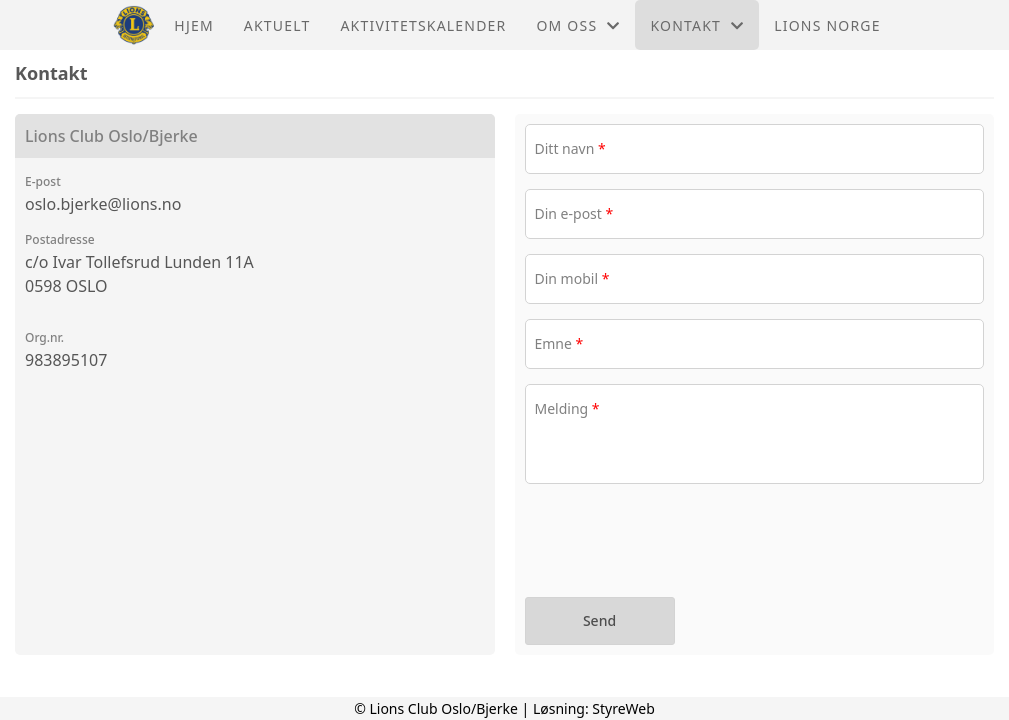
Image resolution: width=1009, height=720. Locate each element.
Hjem (193, 25)
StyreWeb (623, 708)
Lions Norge (827, 25)
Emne (559, 343)
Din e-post (574, 213)
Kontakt (697, 25)
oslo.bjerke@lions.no (103, 204)
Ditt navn (570, 148)
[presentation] (677, 543)
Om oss (578, 25)
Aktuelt (277, 25)
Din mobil (572, 278)
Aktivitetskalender (423, 25)
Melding (567, 408)
